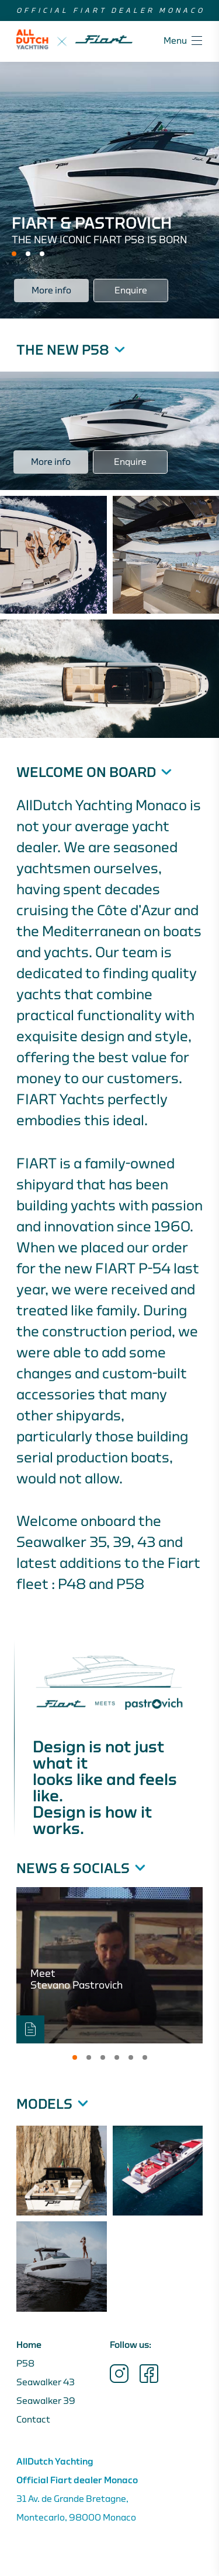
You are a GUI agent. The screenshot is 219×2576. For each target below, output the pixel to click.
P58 (25, 2363)
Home (28, 2345)
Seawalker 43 (45, 2382)
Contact (33, 2419)
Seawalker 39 (45, 2401)
